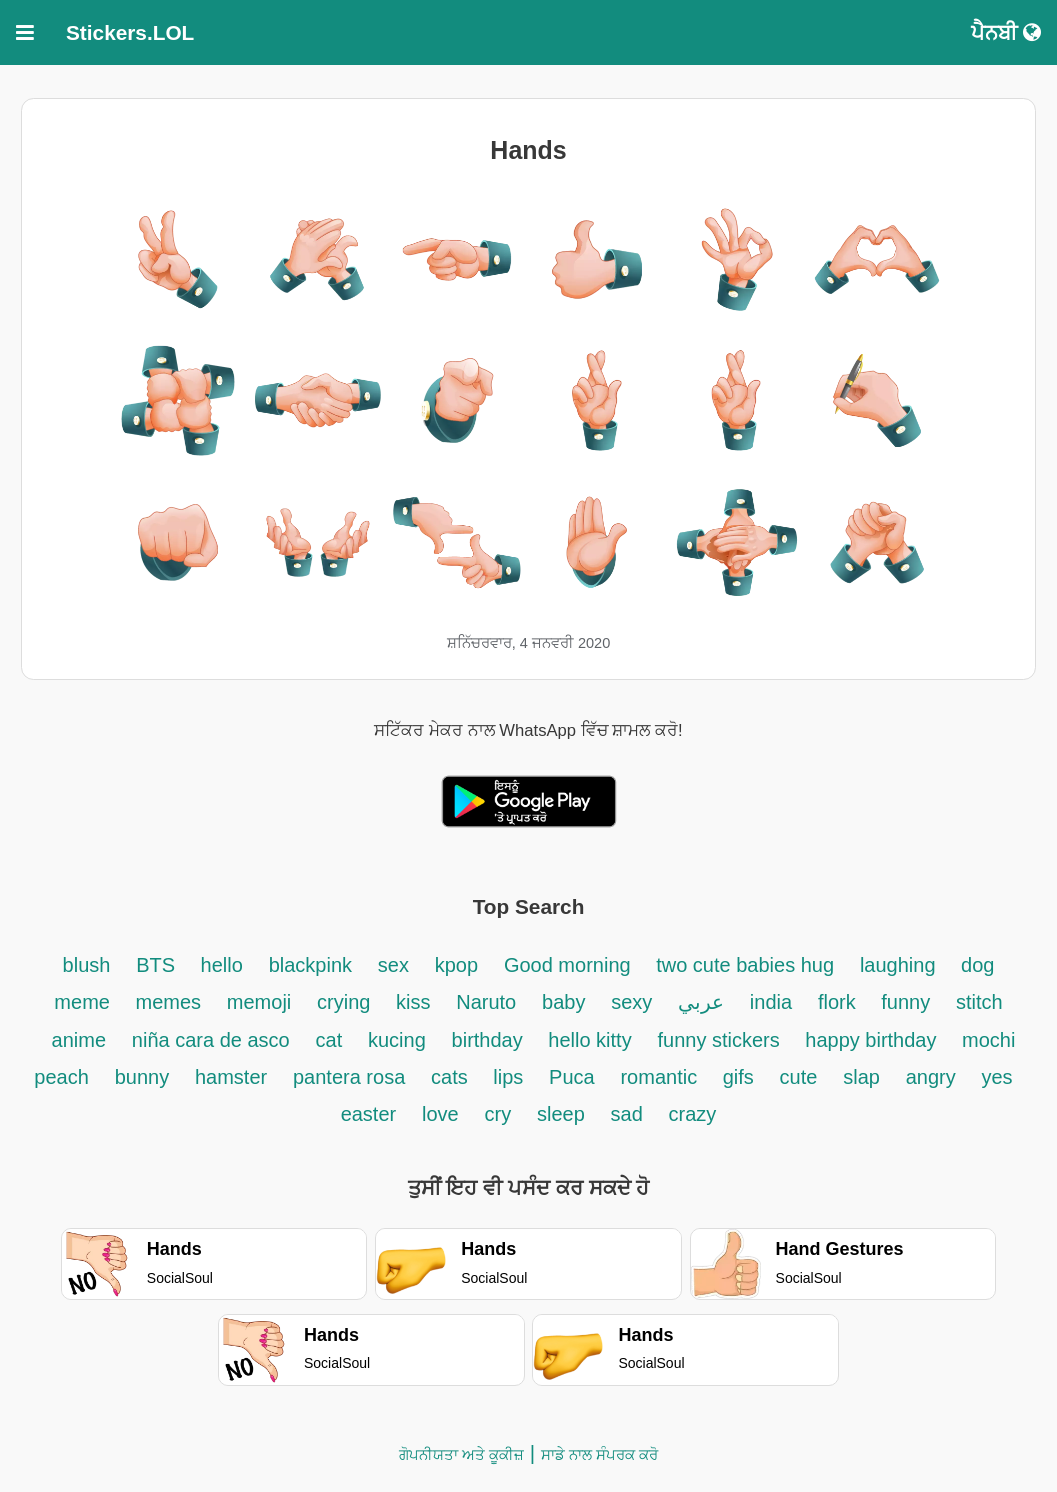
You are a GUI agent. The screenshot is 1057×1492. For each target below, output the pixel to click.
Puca (572, 1077)
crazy (693, 1114)
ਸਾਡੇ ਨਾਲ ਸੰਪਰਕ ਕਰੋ (600, 1454)
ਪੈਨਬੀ (1006, 32)
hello (222, 965)
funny (905, 1002)
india (771, 1002)
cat (329, 1040)
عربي (701, 1002)
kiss (413, 1002)
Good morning (570, 965)
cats (452, 1077)
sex (393, 965)
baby (563, 1002)
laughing (900, 965)
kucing (397, 1040)
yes (997, 1077)
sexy (631, 1002)
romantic (661, 1077)
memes (168, 1002)
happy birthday (873, 1040)
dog (977, 965)
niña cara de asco (211, 1040)
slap (861, 1077)
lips (508, 1077)
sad (627, 1114)
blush (87, 965)
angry (931, 1077)
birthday (490, 1040)
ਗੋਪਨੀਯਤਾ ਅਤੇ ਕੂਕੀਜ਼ (461, 1454)
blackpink (310, 965)
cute (799, 1077)
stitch (979, 1002)
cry (497, 1114)
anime (79, 1040)
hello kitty (589, 1040)
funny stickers (721, 1040)
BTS (158, 965)
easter (369, 1114)
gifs (738, 1077)
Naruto (486, 1002)
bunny (142, 1077)
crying (346, 1002)
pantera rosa (349, 1077)
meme (84, 1002)
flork (839, 1002)
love (440, 1114)
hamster (231, 1077)
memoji (259, 1002)
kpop (456, 965)
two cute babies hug (745, 965)
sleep (561, 1114)
